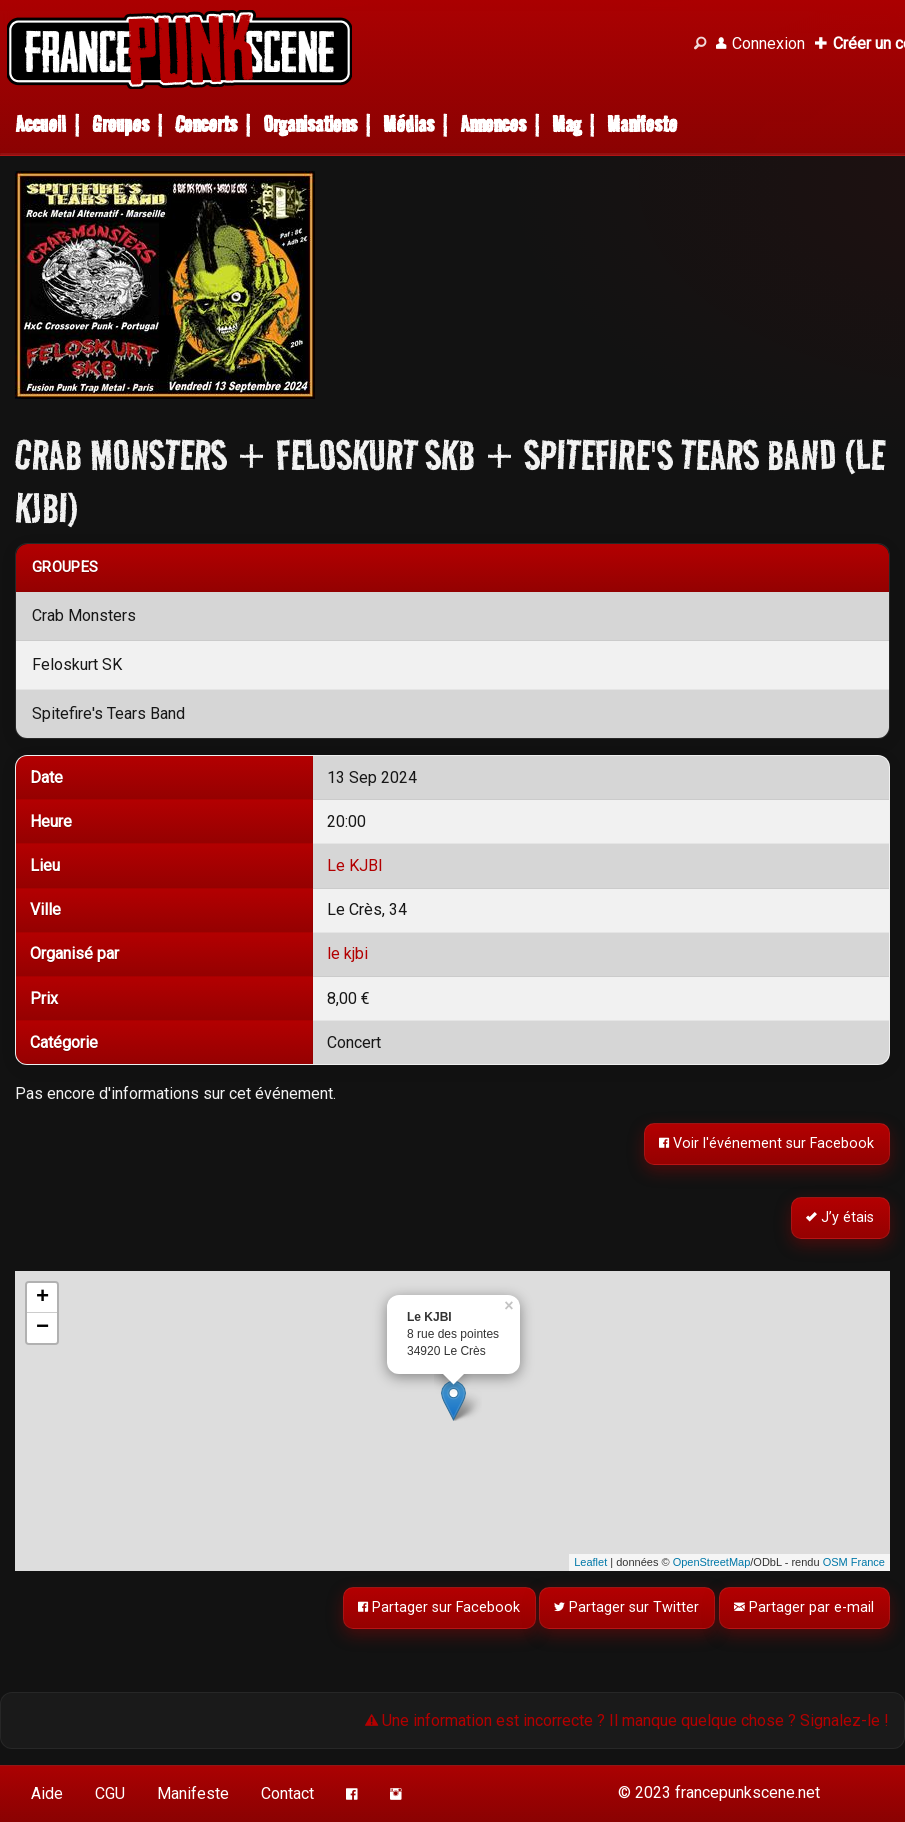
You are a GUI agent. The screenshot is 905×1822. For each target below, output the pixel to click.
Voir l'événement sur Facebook (767, 1143)
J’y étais (841, 1217)
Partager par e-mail (805, 1607)
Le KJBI (355, 865)
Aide (47, 1793)
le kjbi (347, 953)
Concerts (206, 124)
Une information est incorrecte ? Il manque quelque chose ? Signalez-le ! (627, 1720)
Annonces (493, 124)
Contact (287, 1793)
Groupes (120, 124)
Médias (408, 124)
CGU (110, 1793)
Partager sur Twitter (627, 1607)
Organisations (310, 124)
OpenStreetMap (712, 1562)
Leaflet (590, 1562)
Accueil (40, 124)
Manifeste (642, 124)
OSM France (854, 1562)
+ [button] (42, 1298)
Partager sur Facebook (439, 1607)
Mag (566, 124)
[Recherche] (700, 44)
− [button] (42, 1328)
